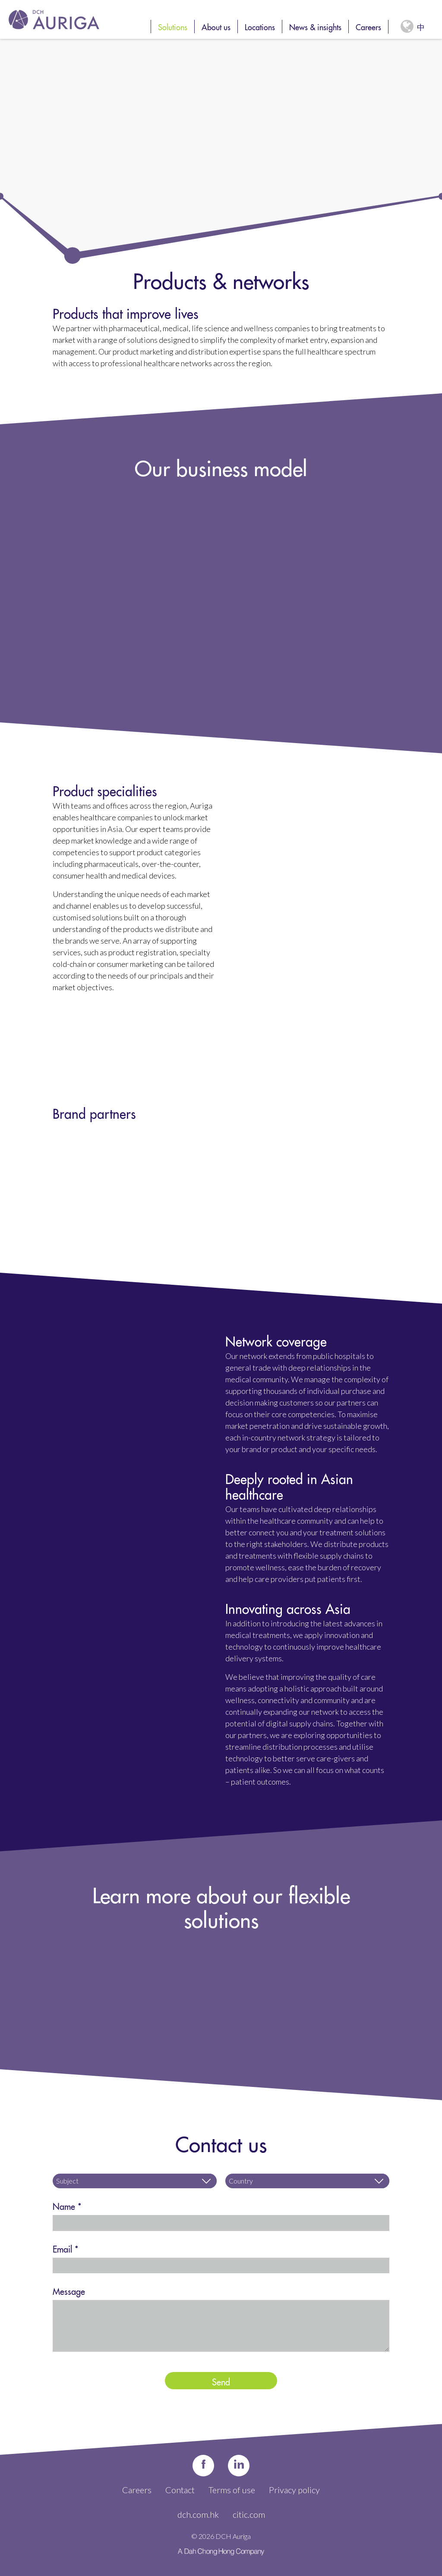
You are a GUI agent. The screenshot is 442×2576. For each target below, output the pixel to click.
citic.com (249, 2514)
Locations (260, 25)
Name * (67, 2205)
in (239, 2465)
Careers (368, 25)
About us (216, 25)
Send (221, 2380)
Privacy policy (294, 2490)
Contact (180, 2490)
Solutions (172, 25)
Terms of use (231, 2490)
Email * (66, 2247)
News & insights (315, 25)
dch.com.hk (198, 2514)
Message (69, 2290)
